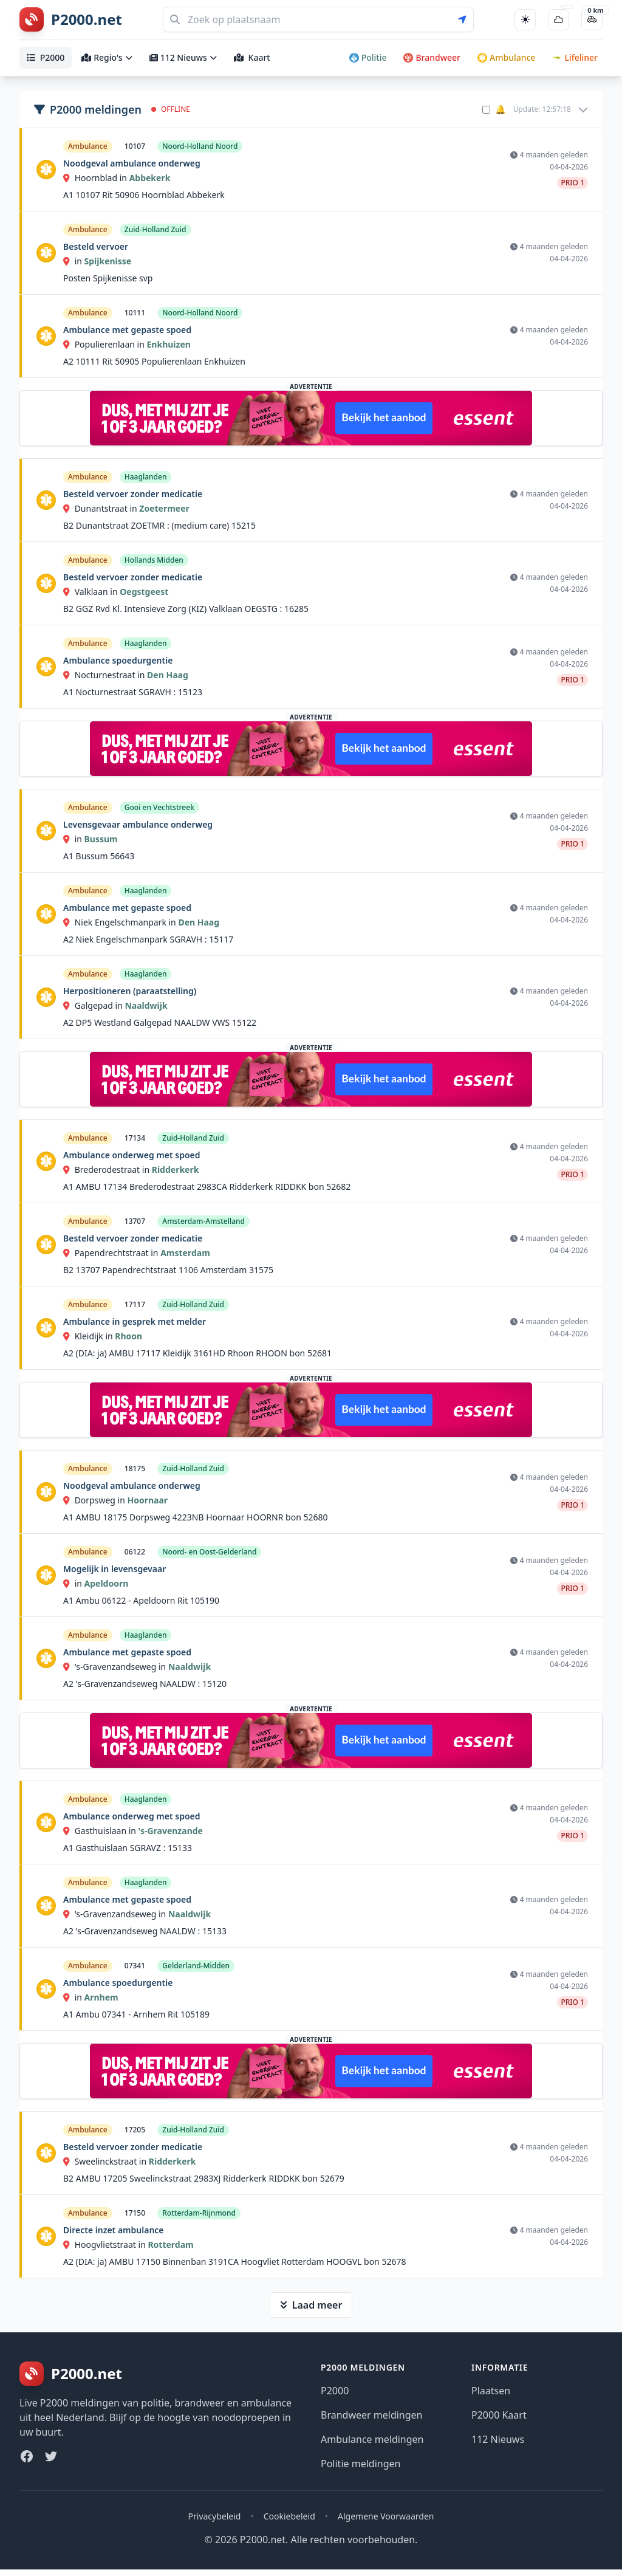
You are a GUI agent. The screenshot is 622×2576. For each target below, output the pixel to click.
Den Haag (167, 675)
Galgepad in (94, 1005)
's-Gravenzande (170, 1830)
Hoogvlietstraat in (105, 2244)
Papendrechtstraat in (111, 1253)
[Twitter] (51, 2456)
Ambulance (506, 57)
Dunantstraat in (101, 508)
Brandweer (431, 57)
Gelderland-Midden (196, 1965)
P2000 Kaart (499, 2415)
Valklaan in (91, 591)
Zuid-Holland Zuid (155, 229)
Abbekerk (150, 178)
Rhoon (128, 1336)
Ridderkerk (175, 1169)
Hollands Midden (154, 560)
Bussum (101, 839)
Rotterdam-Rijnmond (199, 2213)
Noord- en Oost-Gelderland (209, 1552)
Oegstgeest (144, 591)
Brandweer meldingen (372, 2415)
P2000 (45, 57)
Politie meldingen (360, 2463)
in (73, 261)
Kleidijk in (89, 1336)
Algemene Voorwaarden (386, 2516)
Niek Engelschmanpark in (120, 922)
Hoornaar (147, 1500)
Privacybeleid (214, 2516)
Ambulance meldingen (372, 2439)
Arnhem (101, 1997)
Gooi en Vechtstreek (159, 807)
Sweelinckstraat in (106, 2161)
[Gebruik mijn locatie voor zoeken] (466, 19)
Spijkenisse (108, 261)
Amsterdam (185, 1253)
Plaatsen (490, 2390)
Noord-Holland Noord (200, 146)
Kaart (252, 57)
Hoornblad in (96, 178)
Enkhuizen (169, 344)
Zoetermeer (164, 508)
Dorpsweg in (95, 1500)
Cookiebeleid (289, 2516)
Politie (368, 57)
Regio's (106, 57)
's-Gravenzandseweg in (115, 1666)
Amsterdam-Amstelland (203, 1221)
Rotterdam (170, 2244)
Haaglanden (146, 477)
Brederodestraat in (107, 1169)
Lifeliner (575, 57)
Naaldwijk (146, 1005)
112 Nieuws (183, 57)
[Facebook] (26, 2456)
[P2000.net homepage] (70, 19)
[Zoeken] (318, 19)
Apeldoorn (106, 1583)
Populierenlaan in (105, 344)
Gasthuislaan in (100, 1830)
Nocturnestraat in (105, 675)
